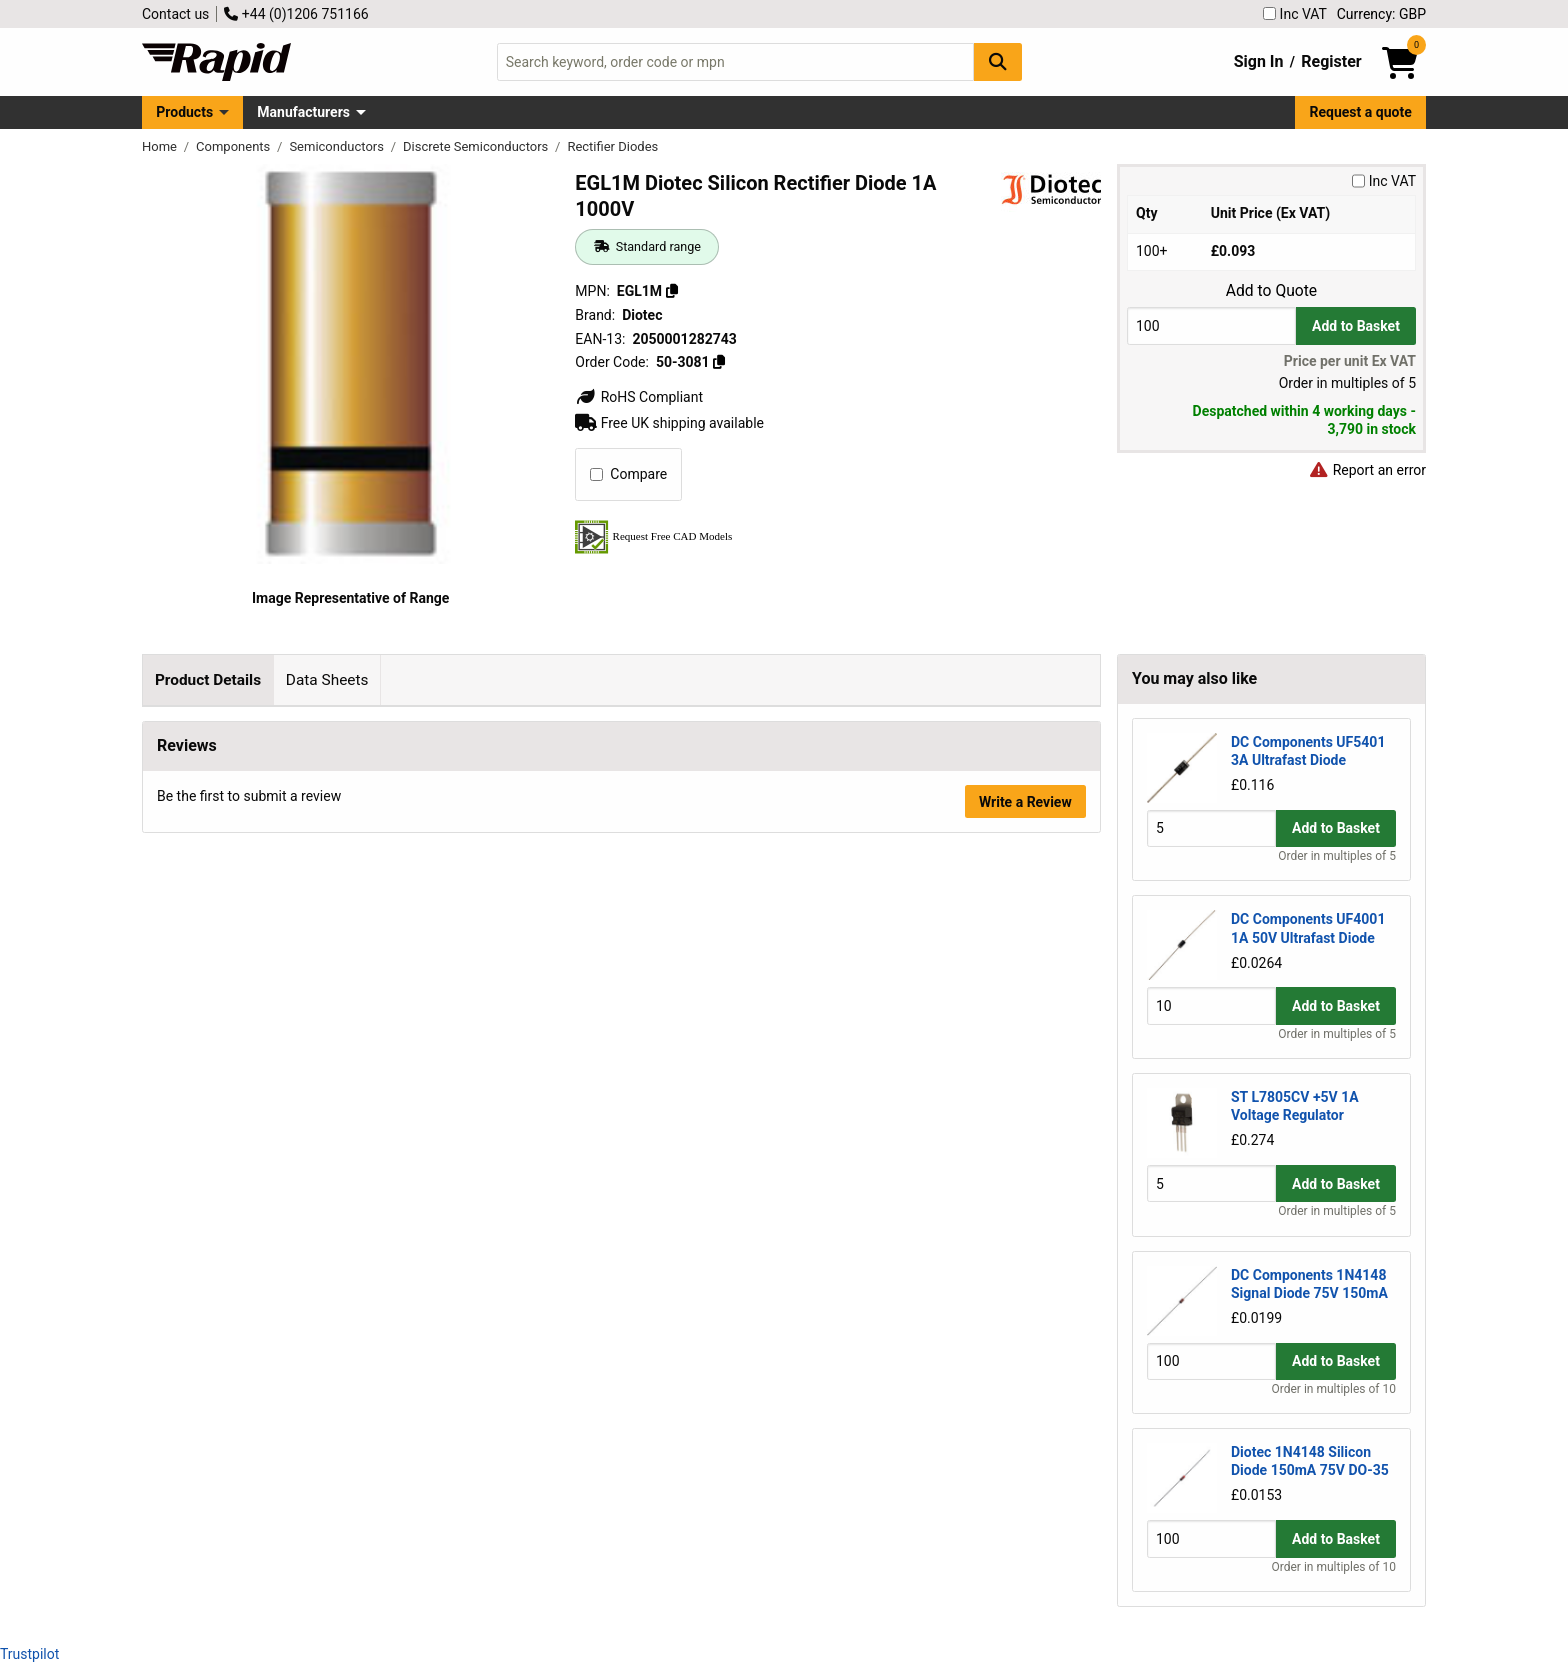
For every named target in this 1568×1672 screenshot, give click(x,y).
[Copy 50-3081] (719, 362)
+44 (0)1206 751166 (296, 14)
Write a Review (1025, 1081)
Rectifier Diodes (612, 146)
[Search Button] (998, 61)
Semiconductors (338, 146)
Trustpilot (29, 1654)
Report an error (1367, 470)
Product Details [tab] (208, 680)
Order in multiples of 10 (1334, 1389)
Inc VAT (1295, 14)
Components (234, 146)
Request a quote (1361, 112)
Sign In (1259, 61)
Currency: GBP (1381, 14)
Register (1331, 61)
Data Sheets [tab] (327, 680)
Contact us (175, 14)
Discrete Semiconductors (477, 146)
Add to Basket (1356, 326)
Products (184, 112)
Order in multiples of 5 (1337, 856)
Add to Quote (1271, 291)
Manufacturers (303, 112)
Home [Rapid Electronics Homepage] (161, 146)
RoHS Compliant (639, 397)
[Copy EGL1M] (672, 291)
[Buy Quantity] (1211, 325)
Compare (628, 474)
